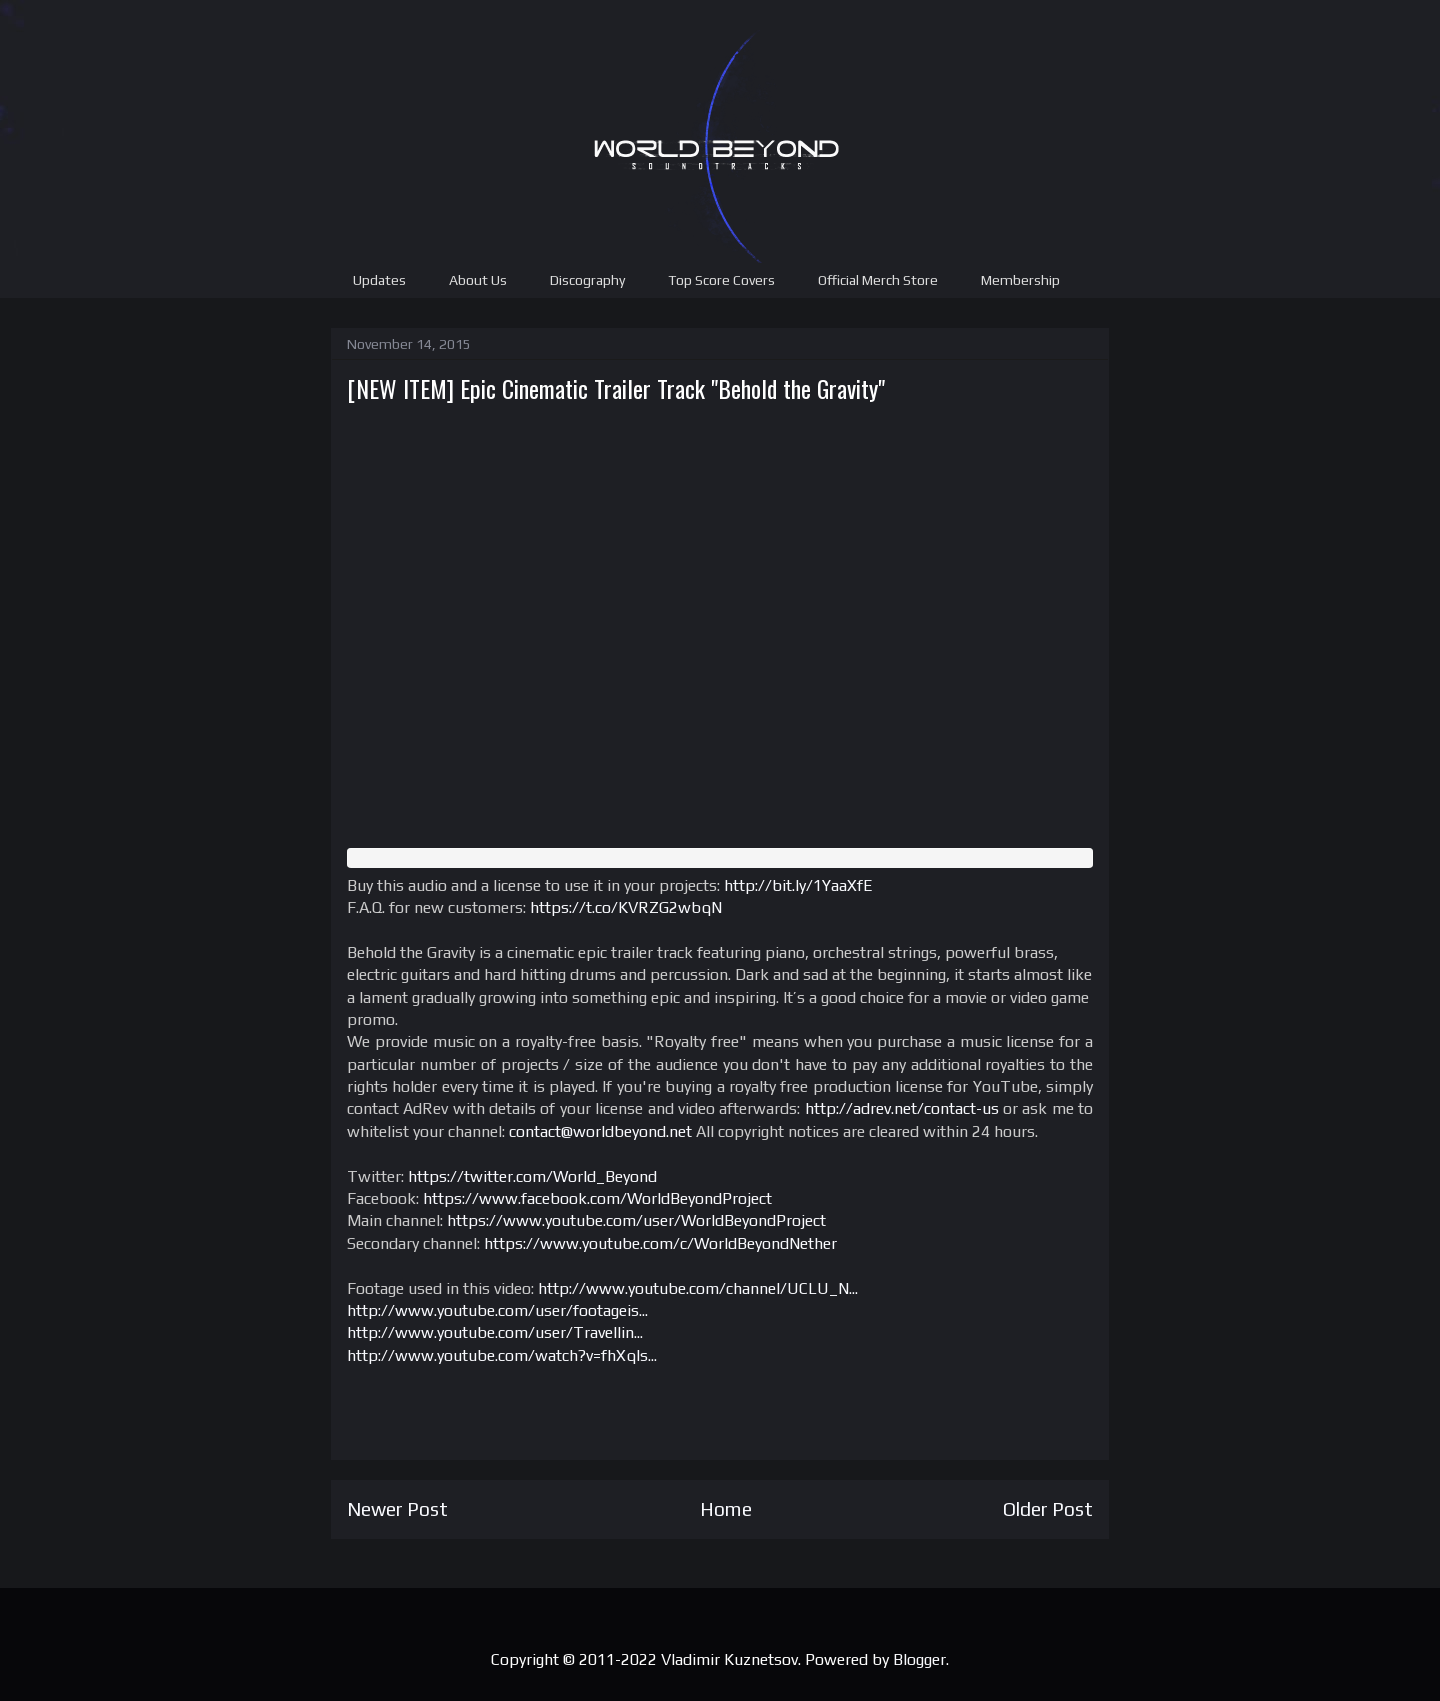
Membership (1020, 280)
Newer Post (397, 1509)
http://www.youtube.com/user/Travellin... (495, 1332)
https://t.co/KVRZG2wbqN (626, 907)
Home (726, 1509)
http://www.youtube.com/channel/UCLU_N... (698, 1288)
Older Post (1048, 1509)
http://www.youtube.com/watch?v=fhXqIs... (502, 1355)
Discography (587, 280)
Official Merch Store (878, 280)
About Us (478, 280)
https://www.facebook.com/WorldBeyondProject (597, 1198)
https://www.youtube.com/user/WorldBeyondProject (636, 1220)
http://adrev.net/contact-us (902, 1108)
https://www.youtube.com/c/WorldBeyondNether (660, 1243)
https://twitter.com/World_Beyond (532, 1176)
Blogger (919, 1659)
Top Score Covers (721, 280)
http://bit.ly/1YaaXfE (798, 885)
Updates (379, 280)
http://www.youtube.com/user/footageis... (497, 1310)
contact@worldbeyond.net (600, 1131)
